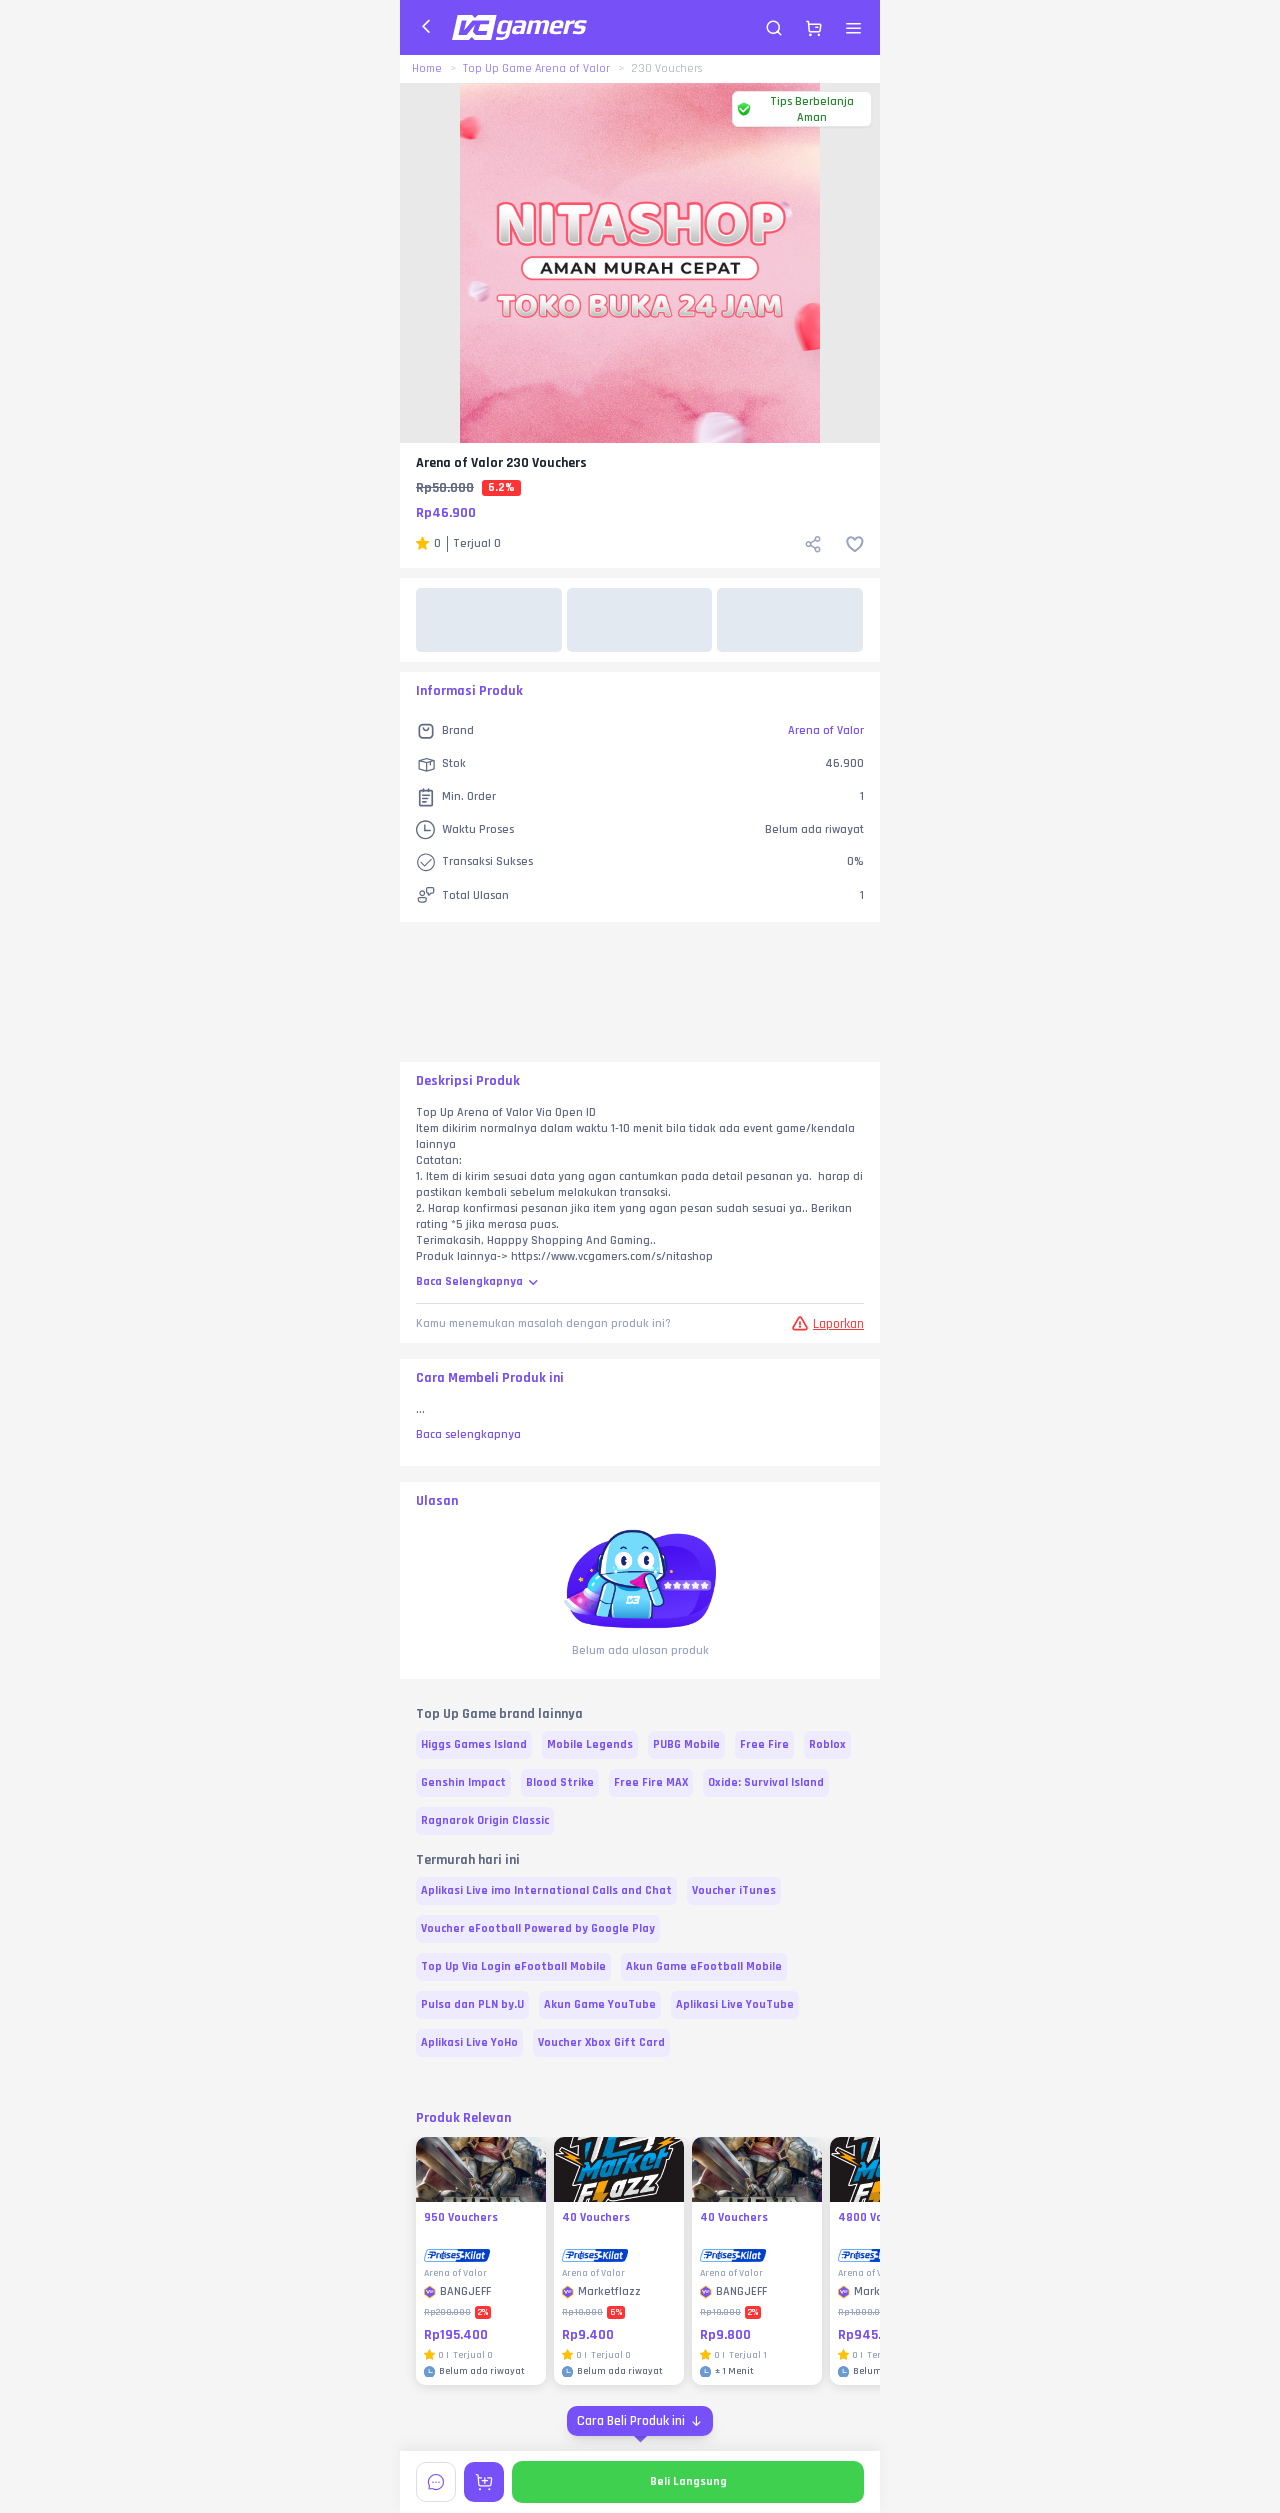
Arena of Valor (826, 730)
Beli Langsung (688, 2481)
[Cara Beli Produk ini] (640, 2421)
